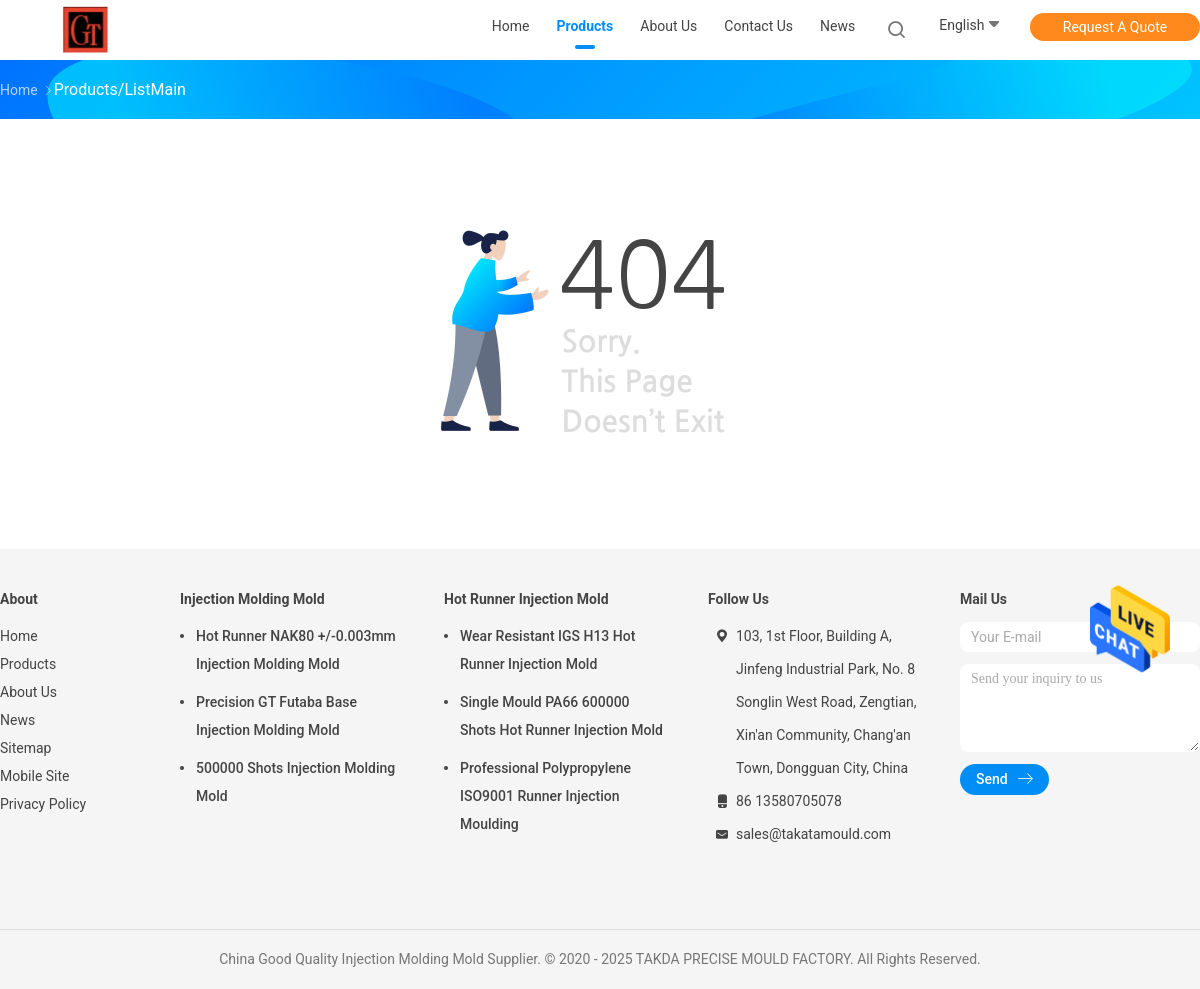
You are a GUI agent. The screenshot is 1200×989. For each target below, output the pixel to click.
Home (19, 636)
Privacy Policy (43, 804)
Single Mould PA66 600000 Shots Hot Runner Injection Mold (561, 716)
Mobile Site (35, 776)
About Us (28, 692)
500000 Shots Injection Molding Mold (295, 782)
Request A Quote (1115, 27)
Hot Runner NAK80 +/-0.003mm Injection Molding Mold (296, 650)
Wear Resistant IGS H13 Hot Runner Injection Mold (547, 650)
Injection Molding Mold (252, 599)
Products (28, 664)
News (17, 720)
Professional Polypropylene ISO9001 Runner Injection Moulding (545, 796)
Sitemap (25, 748)
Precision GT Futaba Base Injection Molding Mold (276, 716)
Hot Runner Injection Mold (526, 599)
